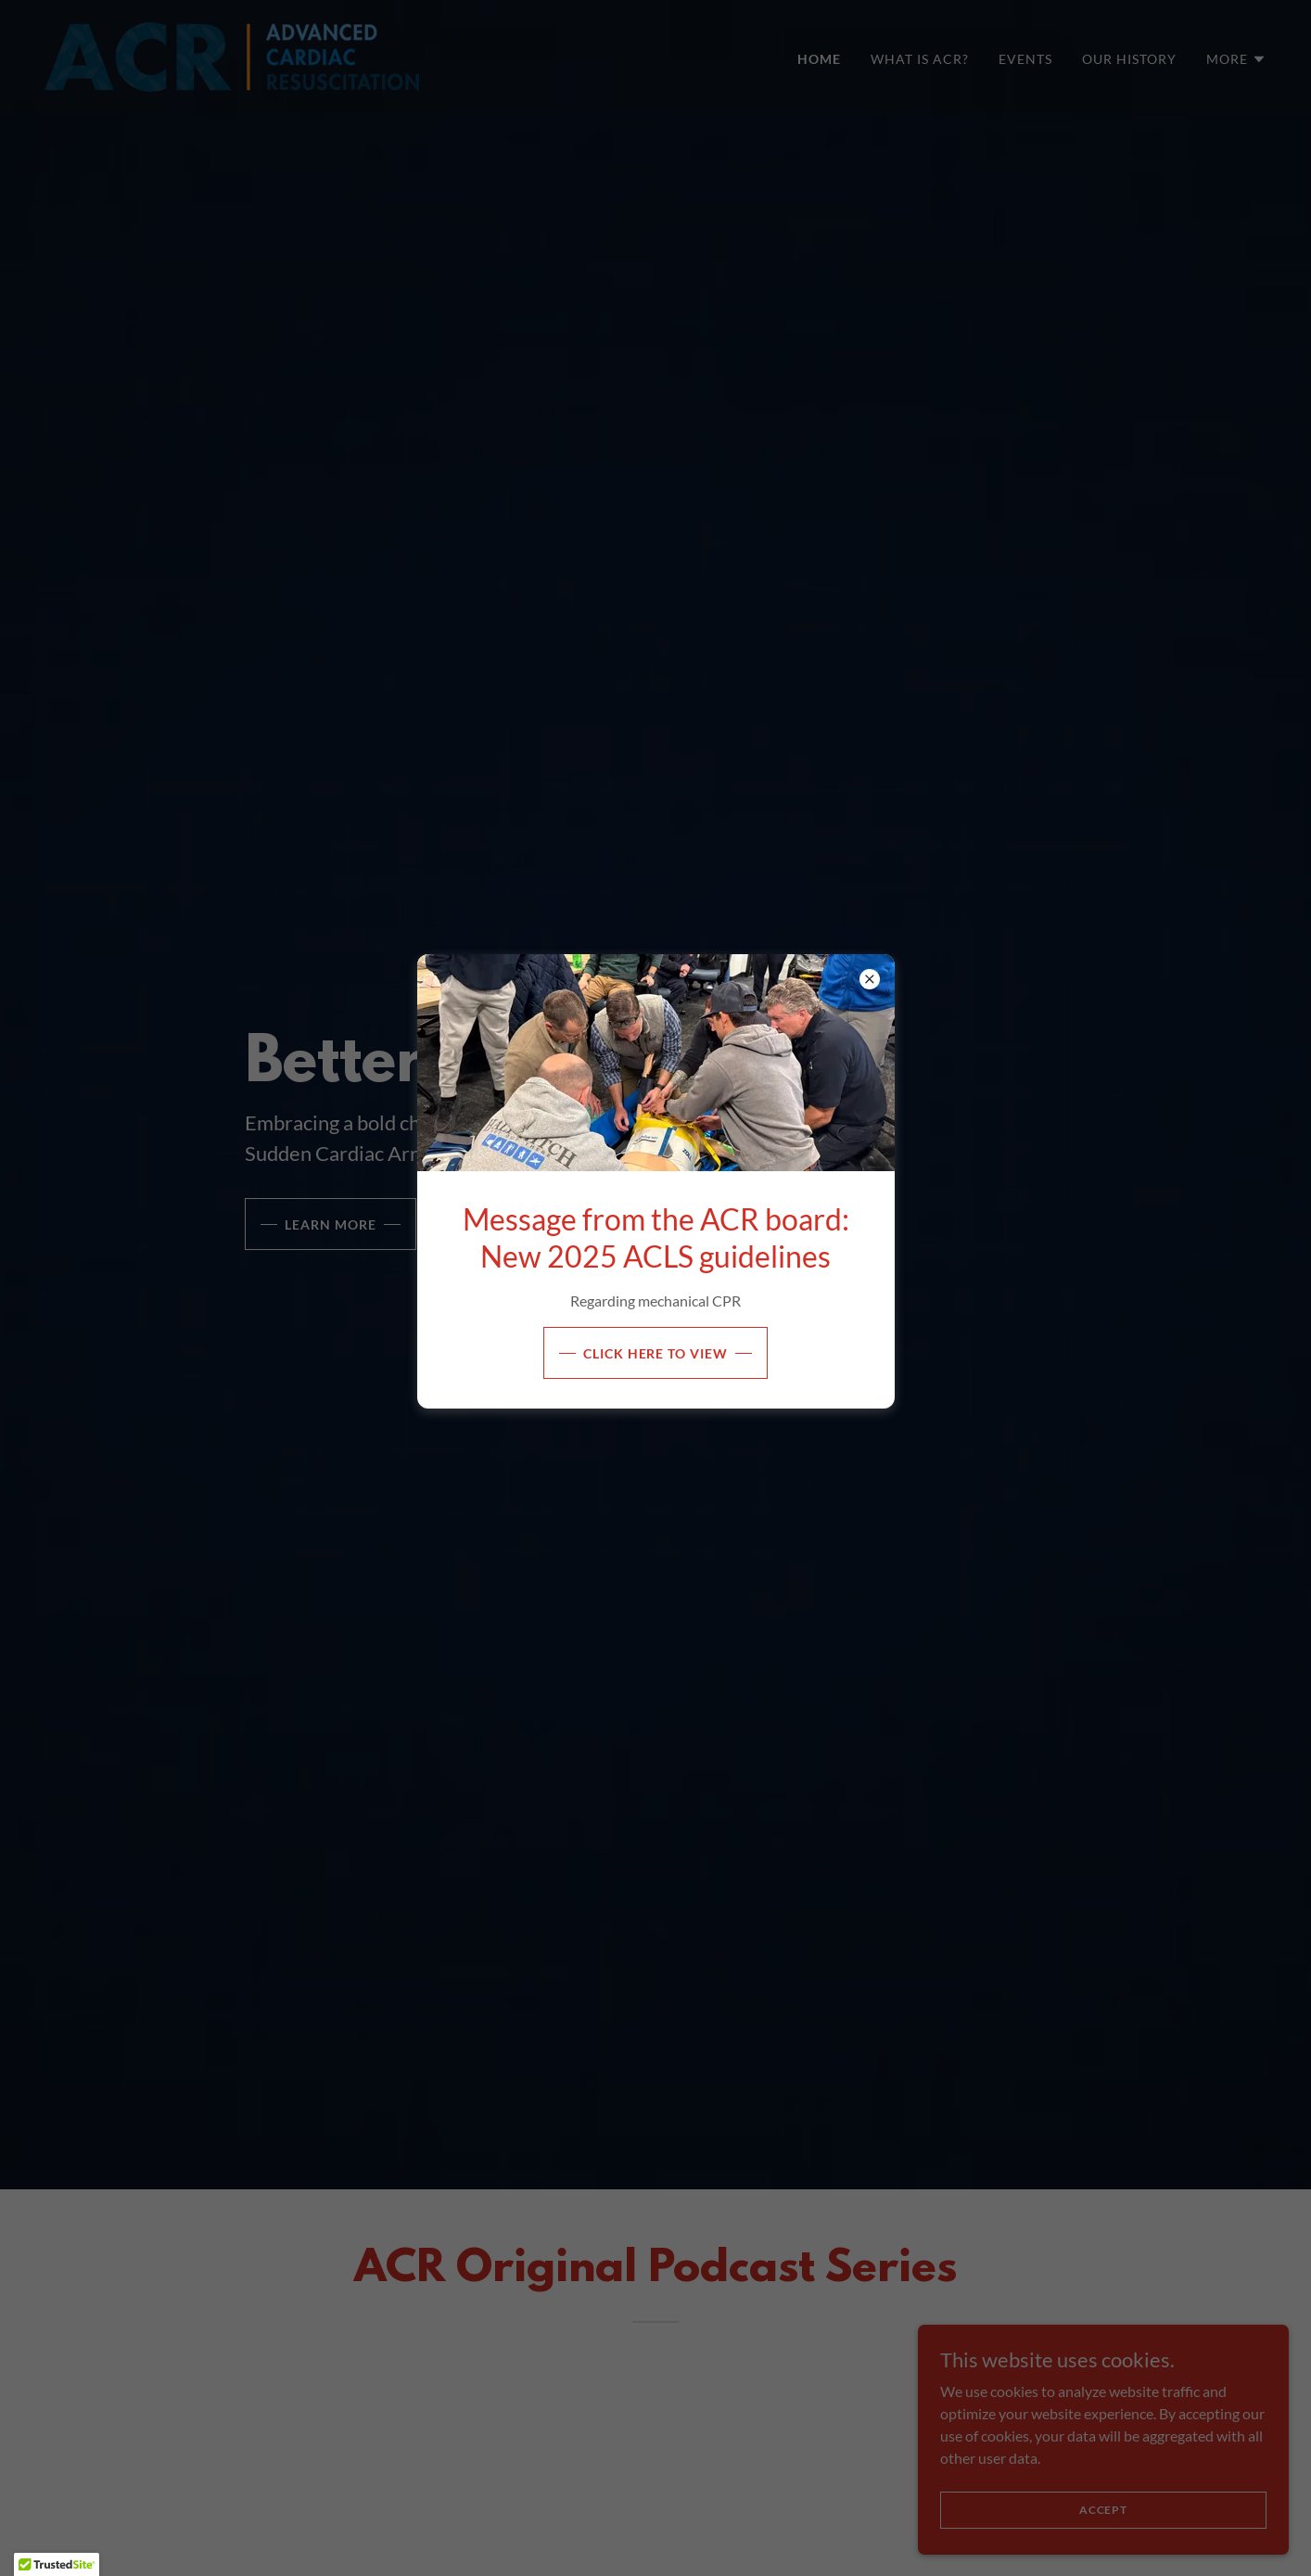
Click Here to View (656, 1353)
